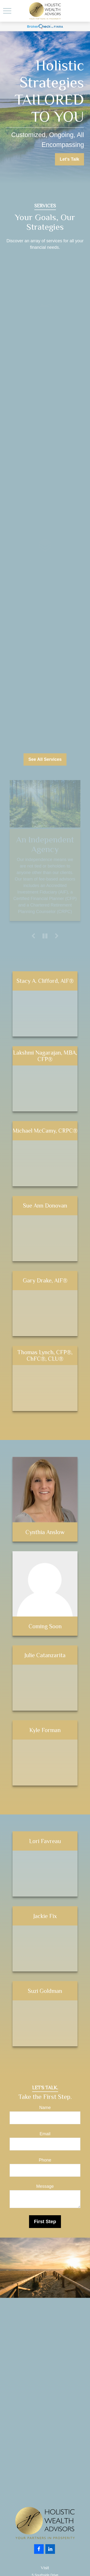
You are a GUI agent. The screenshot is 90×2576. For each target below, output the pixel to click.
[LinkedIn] (50, 2549)
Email (45, 2133)
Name (45, 2107)
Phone (45, 2160)
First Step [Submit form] (45, 2221)
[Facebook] (39, 2549)
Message (45, 2186)
